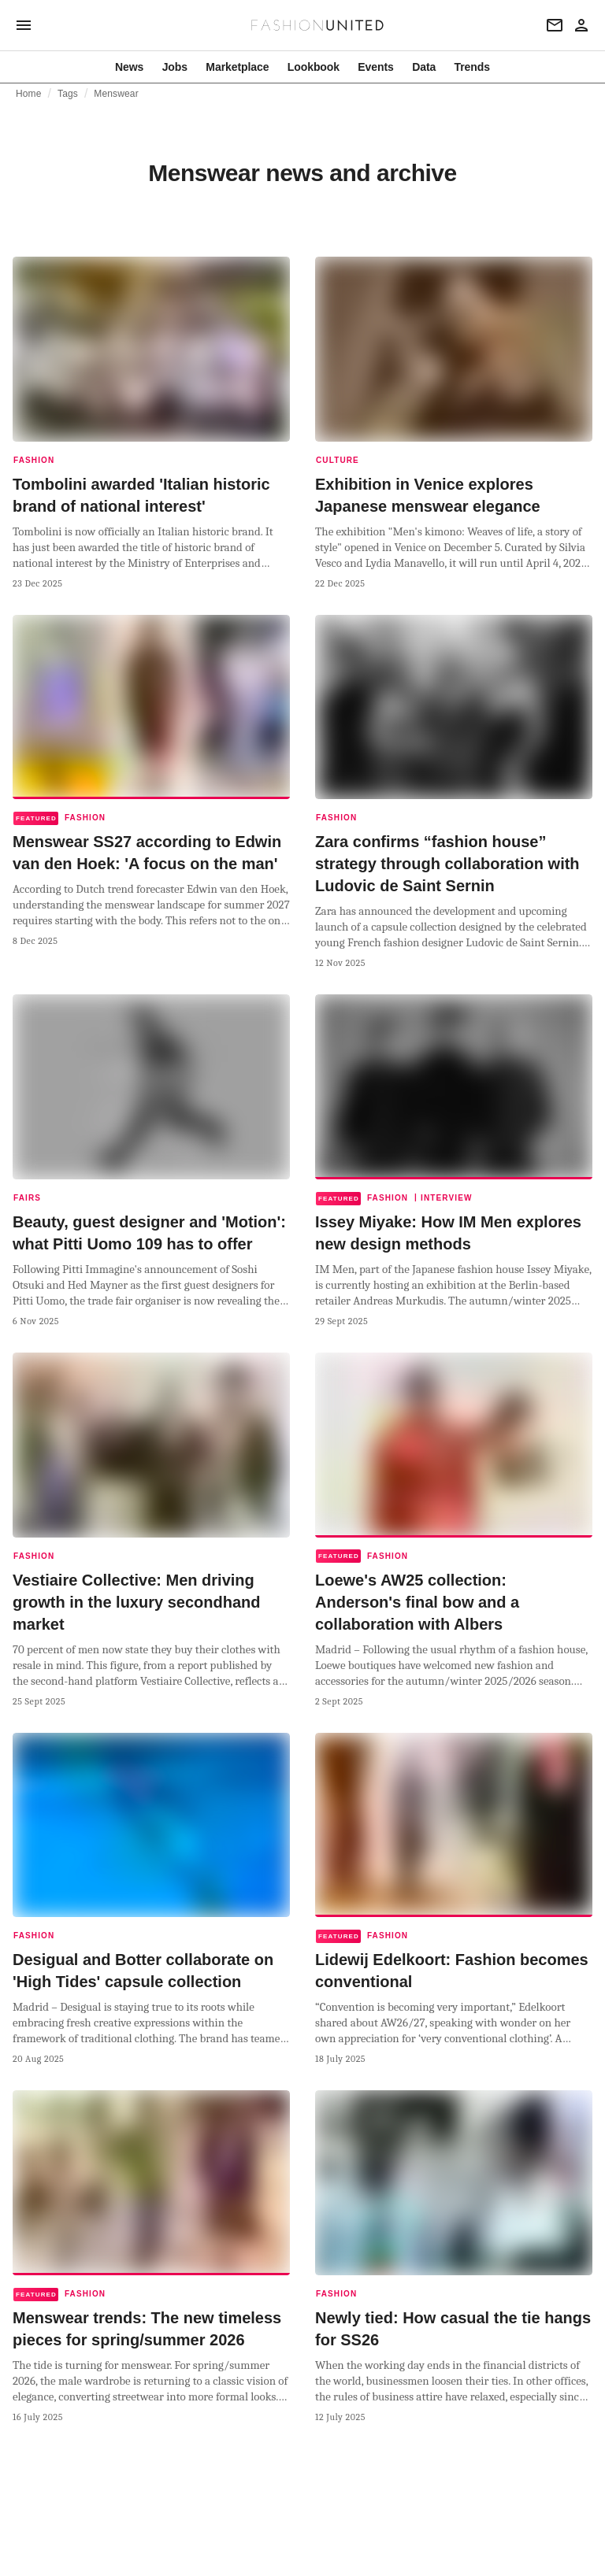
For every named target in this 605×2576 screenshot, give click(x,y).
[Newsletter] (554, 25)
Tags (68, 93)
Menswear (116, 93)
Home (29, 93)
